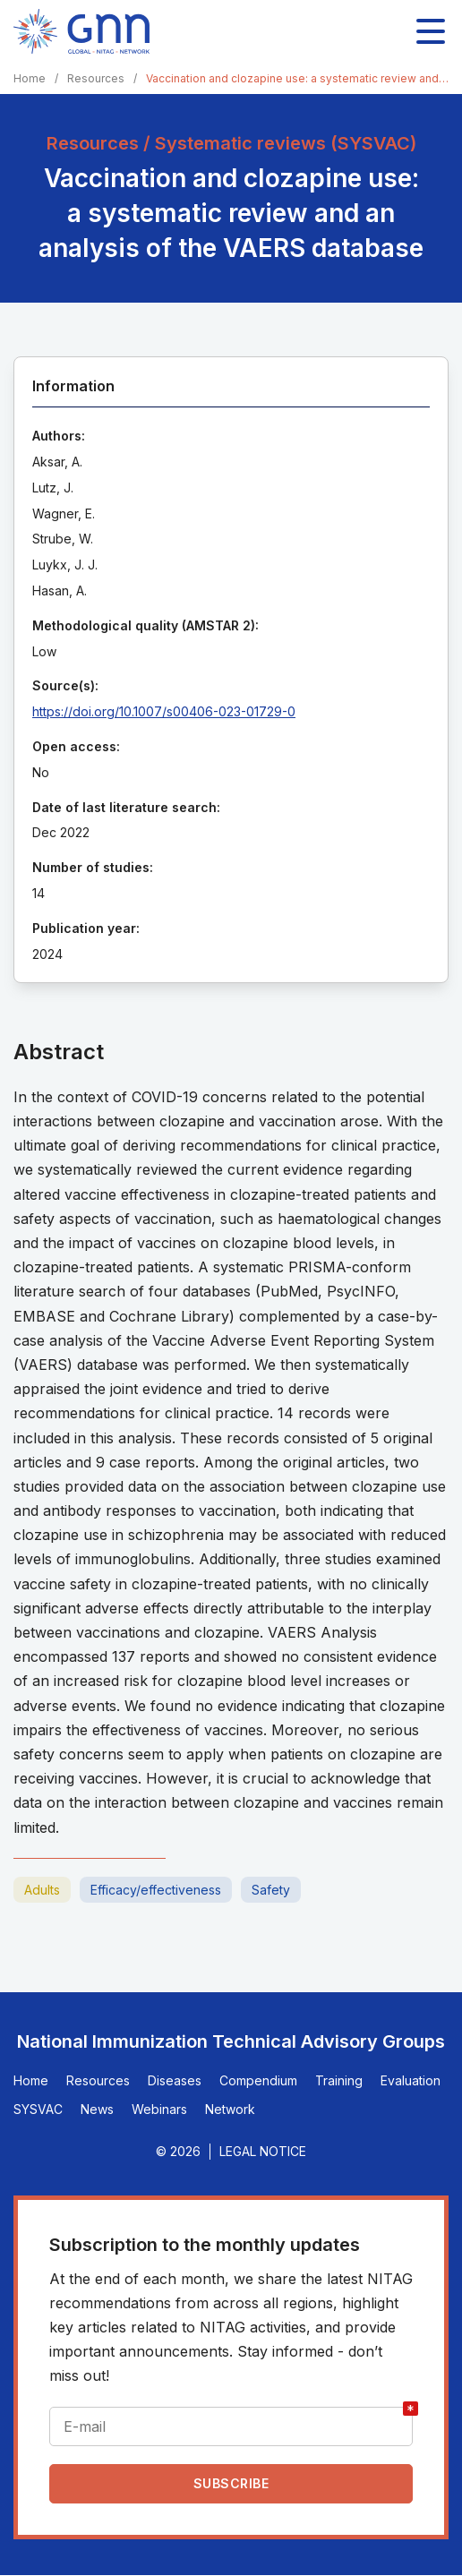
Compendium (258, 2080)
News (97, 2109)
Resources (95, 78)
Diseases (174, 2080)
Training (339, 2080)
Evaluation (411, 2080)
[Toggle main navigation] (431, 31)
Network (230, 2109)
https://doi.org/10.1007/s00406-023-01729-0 (163, 711)
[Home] (81, 31)
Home (29, 78)
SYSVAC (38, 2109)
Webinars (159, 2109)
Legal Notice (262, 2151)
